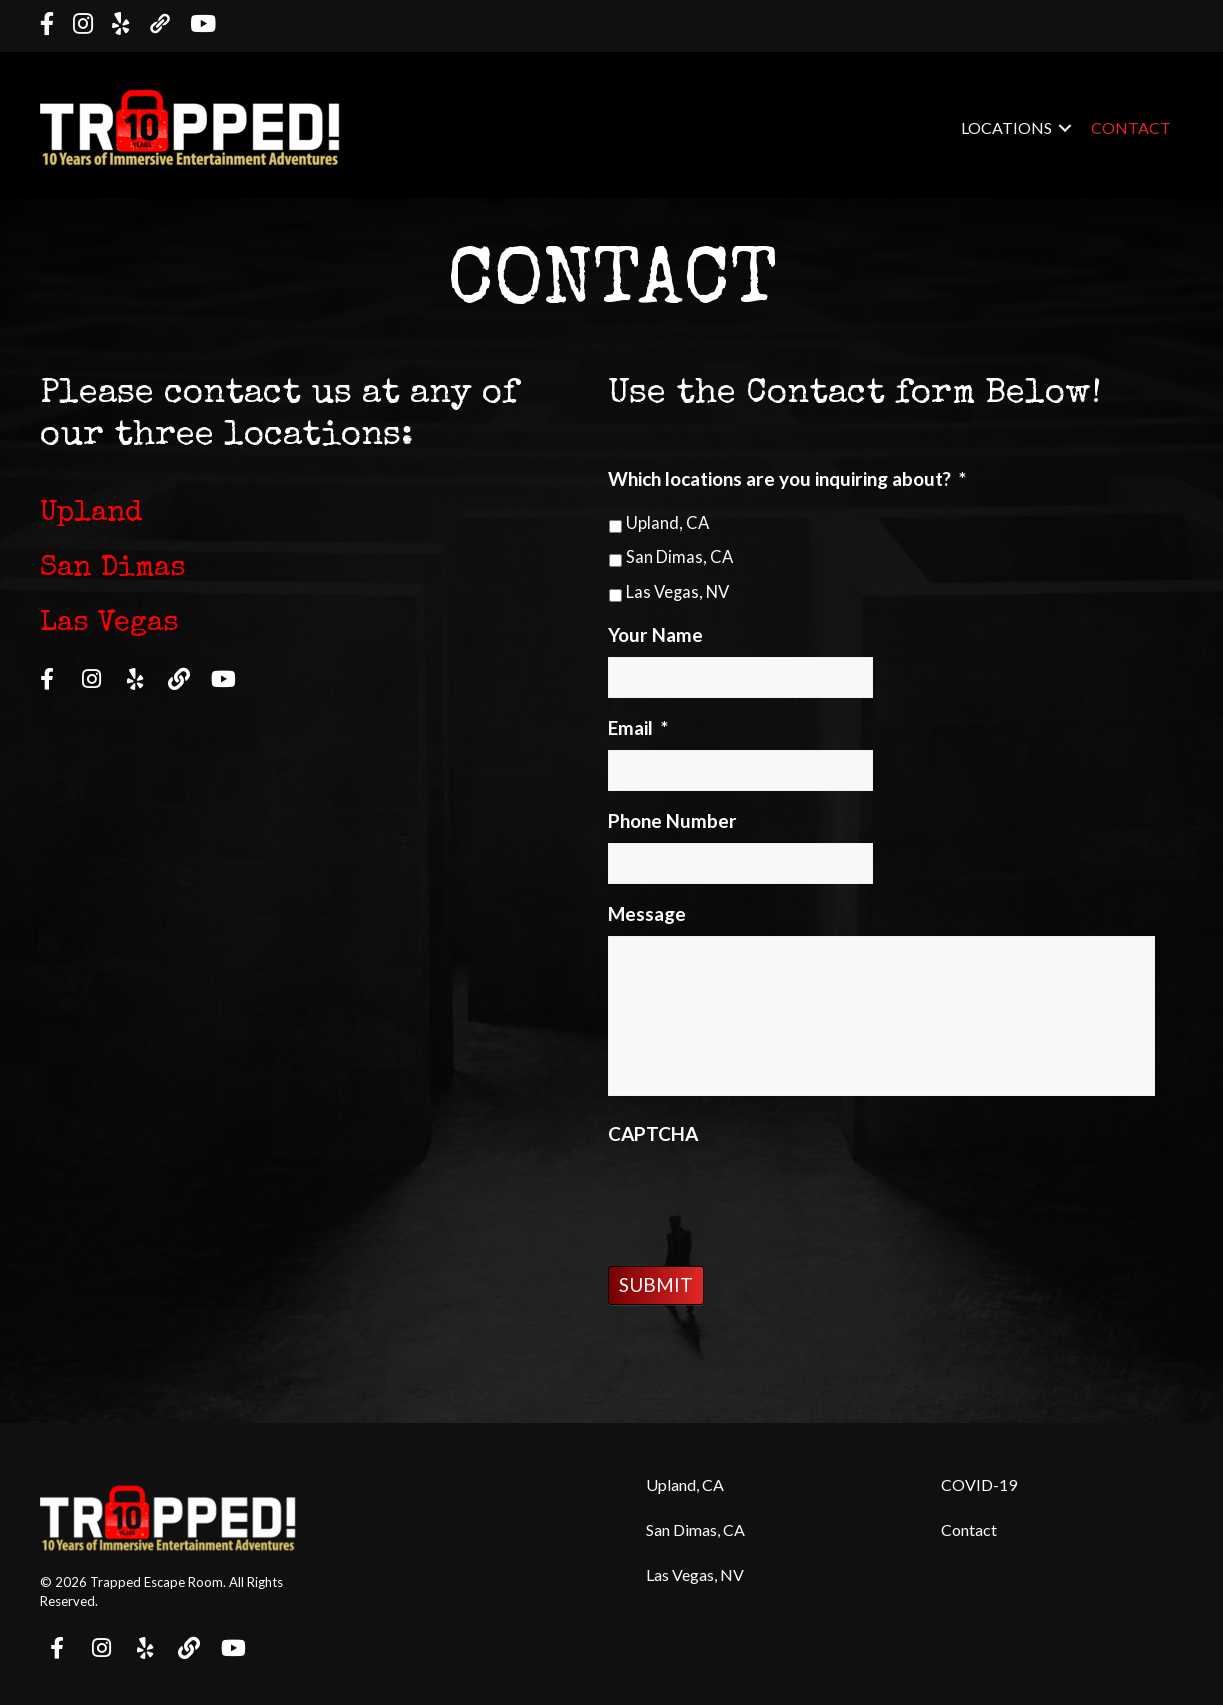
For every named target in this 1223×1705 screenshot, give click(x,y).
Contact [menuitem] (1131, 127)
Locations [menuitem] (1006, 127)
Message (647, 913)
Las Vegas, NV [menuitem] (695, 1574)
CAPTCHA (653, 1133)
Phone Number (672, 820)
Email (638, 727)
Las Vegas (109, 624)
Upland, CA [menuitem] (685, 1484)
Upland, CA (667, 523)
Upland (91, 514)
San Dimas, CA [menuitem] (695, 1529)
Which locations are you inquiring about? (787, 478)
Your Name (655, 634)
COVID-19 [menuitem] (979, 1484)
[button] (1065, 128)
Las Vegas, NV (677, 592)
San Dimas (113, 569)
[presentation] (760, 1195)
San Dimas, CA (679, 557)
